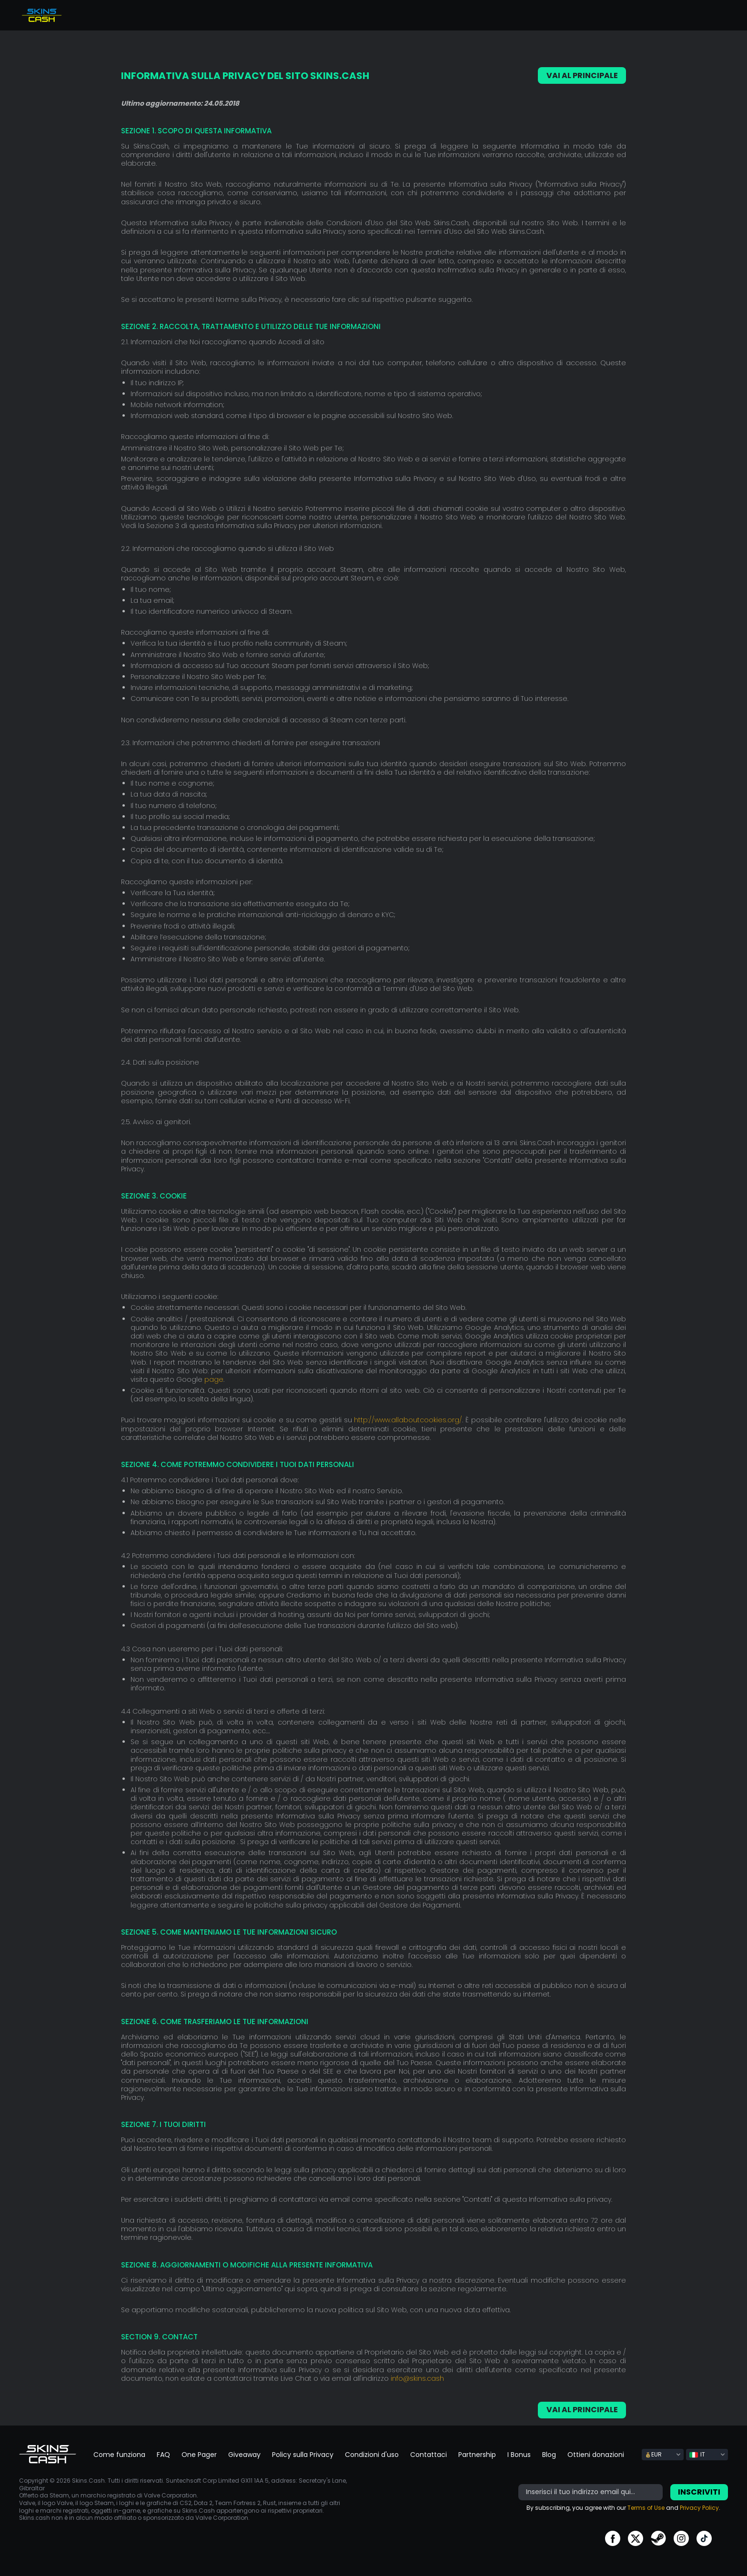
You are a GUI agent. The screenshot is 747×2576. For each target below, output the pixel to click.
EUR (653, 2454)
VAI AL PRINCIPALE (582, 75)
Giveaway (244, 2454)
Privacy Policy (699, 2507)
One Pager (199, 2454)
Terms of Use (646, 2507)
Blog (549, 2454)
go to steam (658, 2538)
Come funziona (119, 2454)
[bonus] (590, 2492)
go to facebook (612, 2538)
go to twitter (635, 2538)
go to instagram (681, 2538)
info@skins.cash (417, 2378)
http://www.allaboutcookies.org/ (408, 1419)
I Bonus (519, 2454)
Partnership (477, 2454)
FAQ (163, 2454)
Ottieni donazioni (595, 2454)
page (213, 1379)
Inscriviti (699, 2491)
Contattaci (428, 2454)
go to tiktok (704, 2538)
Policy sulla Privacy (302, 2454)
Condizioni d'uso (372, 2454)
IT (697, 2454)
